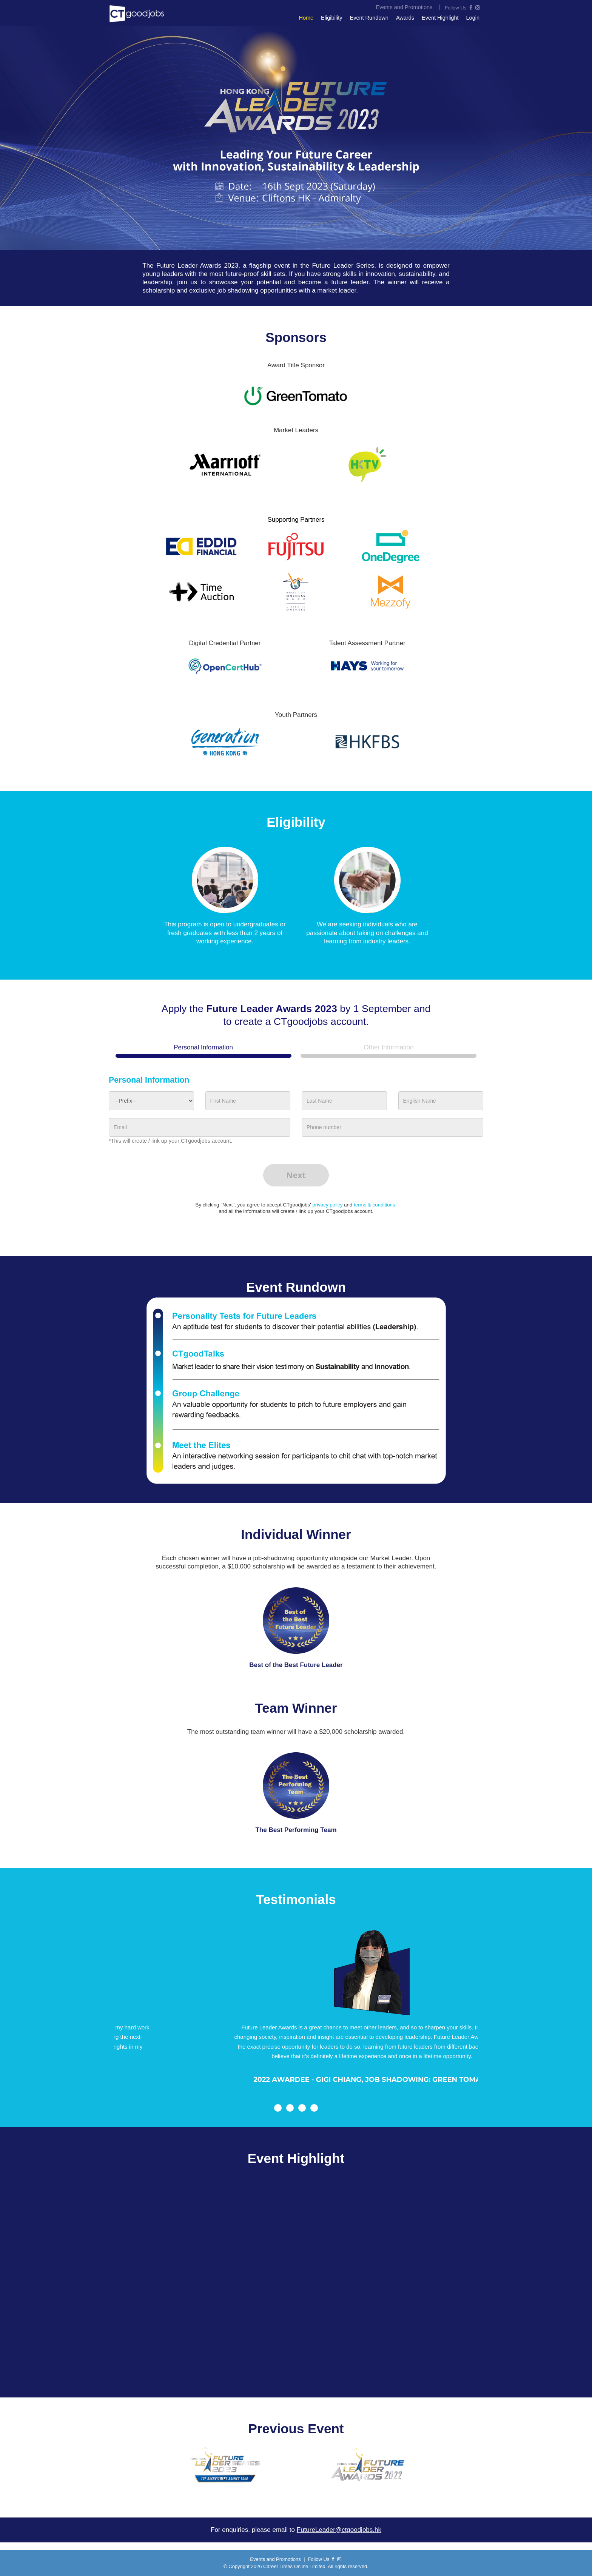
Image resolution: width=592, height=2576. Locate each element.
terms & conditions (374, 1205)
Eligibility (331, 18)
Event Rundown (369, 18)
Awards (405, 18)
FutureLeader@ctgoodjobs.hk (339, 2529)
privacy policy (327, 1205)
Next (296, 1174)
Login (472, 18)
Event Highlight (440, 18)
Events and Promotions (275, 2559)
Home (306, 18)
